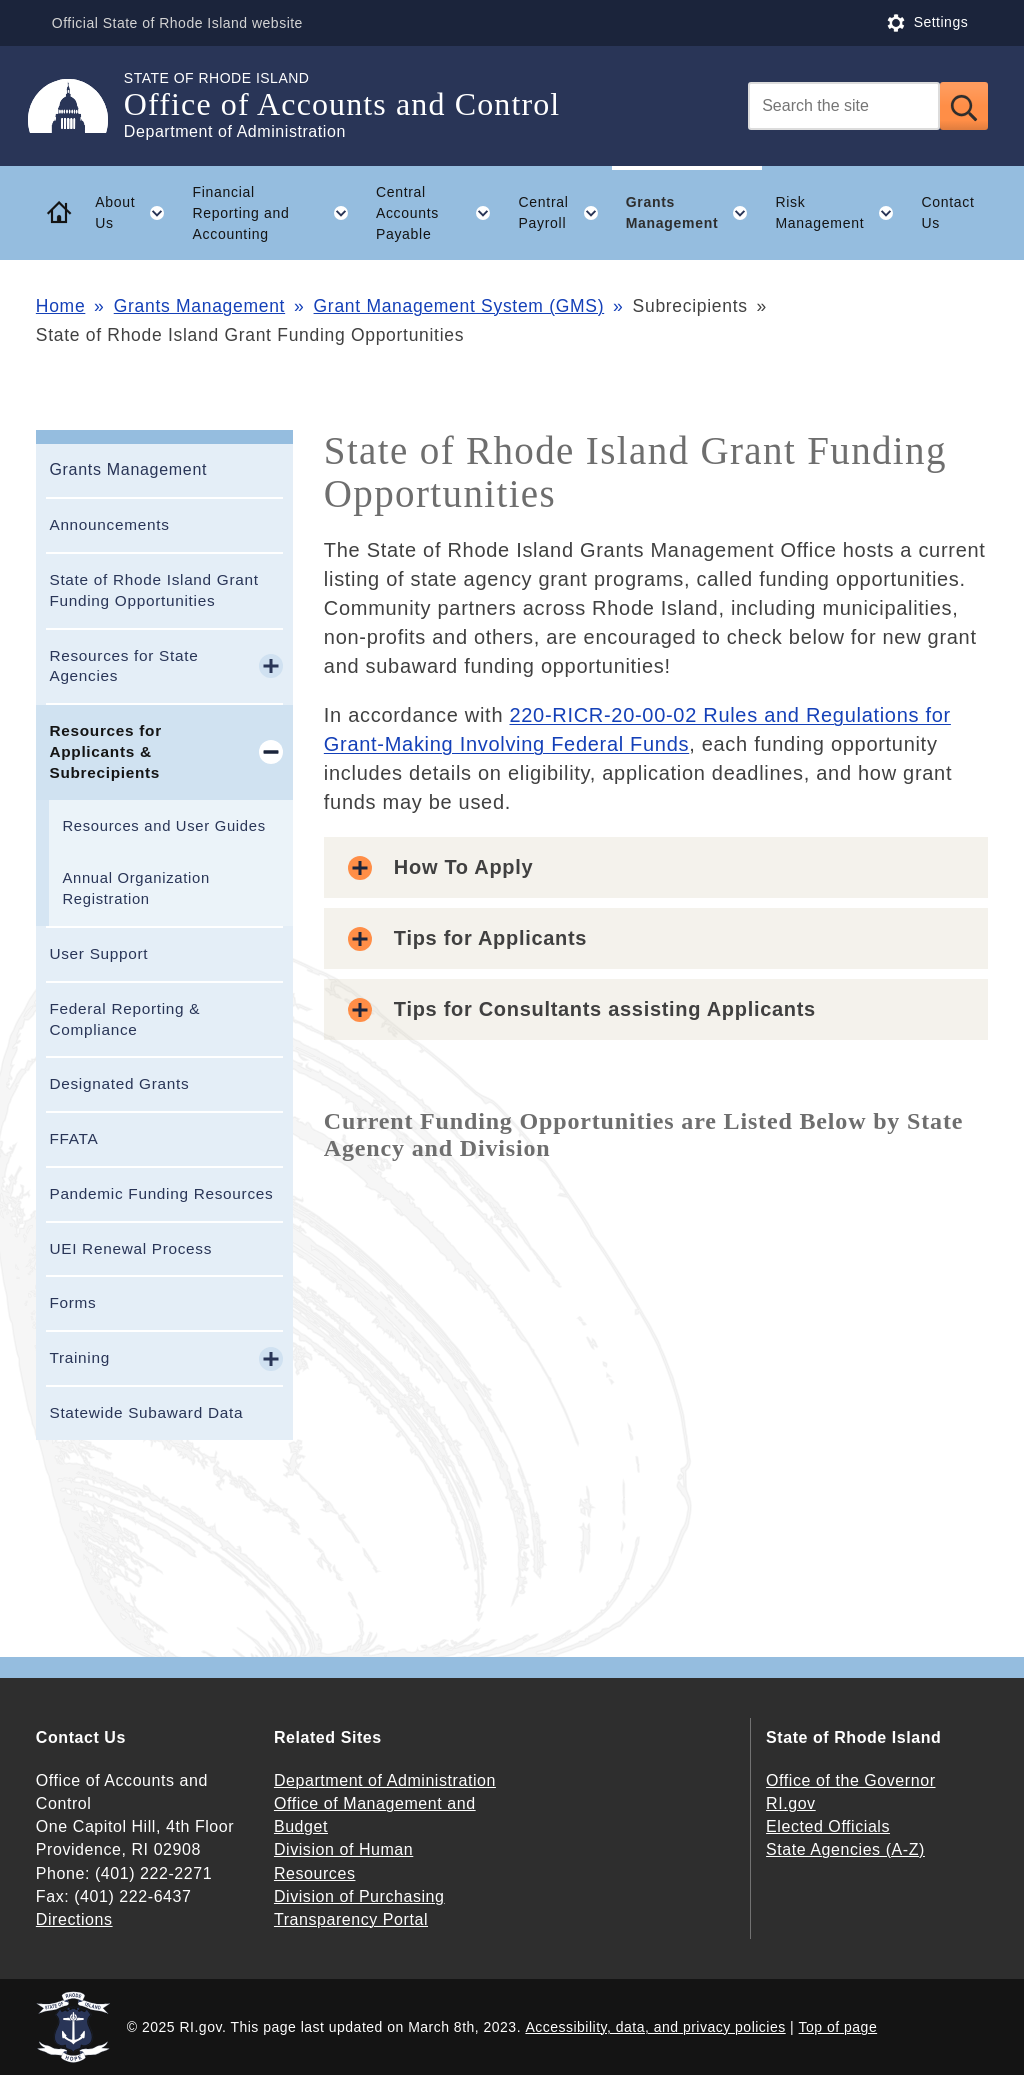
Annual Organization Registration (135, 888)
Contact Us (947, 212)
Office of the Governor (850, 1780)
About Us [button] (137, 213)
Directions (74, 1919)
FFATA (73, 1138)
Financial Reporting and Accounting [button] (277, 213)
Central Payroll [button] (566, 213)
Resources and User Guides (163, 826)
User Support (98, 953)
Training (79, 1357)
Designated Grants (119, 1083)
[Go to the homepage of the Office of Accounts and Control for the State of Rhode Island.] (80, 106)
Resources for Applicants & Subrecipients (105, 751)
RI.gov (791, 1803)
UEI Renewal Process (130, 1248)
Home (60, 306)
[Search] (844, 106)
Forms (72, 1302)
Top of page (838, 2027)
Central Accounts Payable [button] (440, 213)
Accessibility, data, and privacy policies (655, 2027)
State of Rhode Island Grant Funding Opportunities (153, 590)
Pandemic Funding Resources (161, 1193)
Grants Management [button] (694, 213)
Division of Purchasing (359, 1896)
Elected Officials (828, 1826)
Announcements (109, 524)
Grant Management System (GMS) (459, 306)
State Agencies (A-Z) (845, 1849)
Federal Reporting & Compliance (124, 1019)
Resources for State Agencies (123, 666)
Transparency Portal (351, 1919)
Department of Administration (385, 1780)
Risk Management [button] (842, 213)
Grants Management (199, 306)
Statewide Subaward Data (146, 1412)
